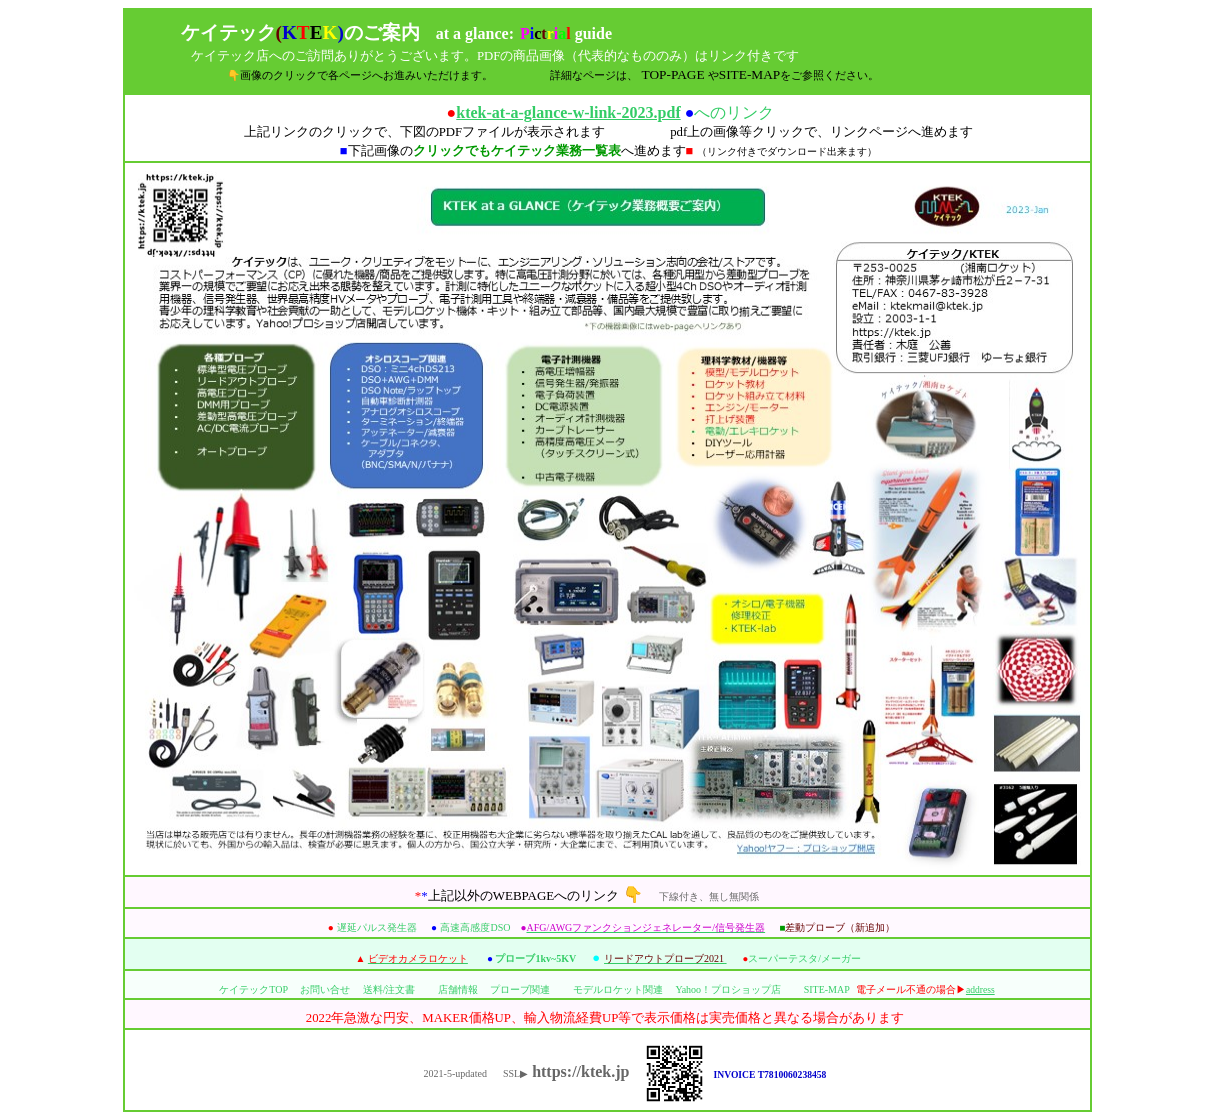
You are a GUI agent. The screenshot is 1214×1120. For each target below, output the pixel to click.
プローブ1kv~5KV (535, 958)
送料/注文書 (389, 989)
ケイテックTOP (253, 989)
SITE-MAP (827, 989)
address (980, 989)
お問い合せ (325, 989)
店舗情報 (458, 989)
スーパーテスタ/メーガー (804, 958)
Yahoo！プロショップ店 (728, 989)
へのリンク (615, 112)
